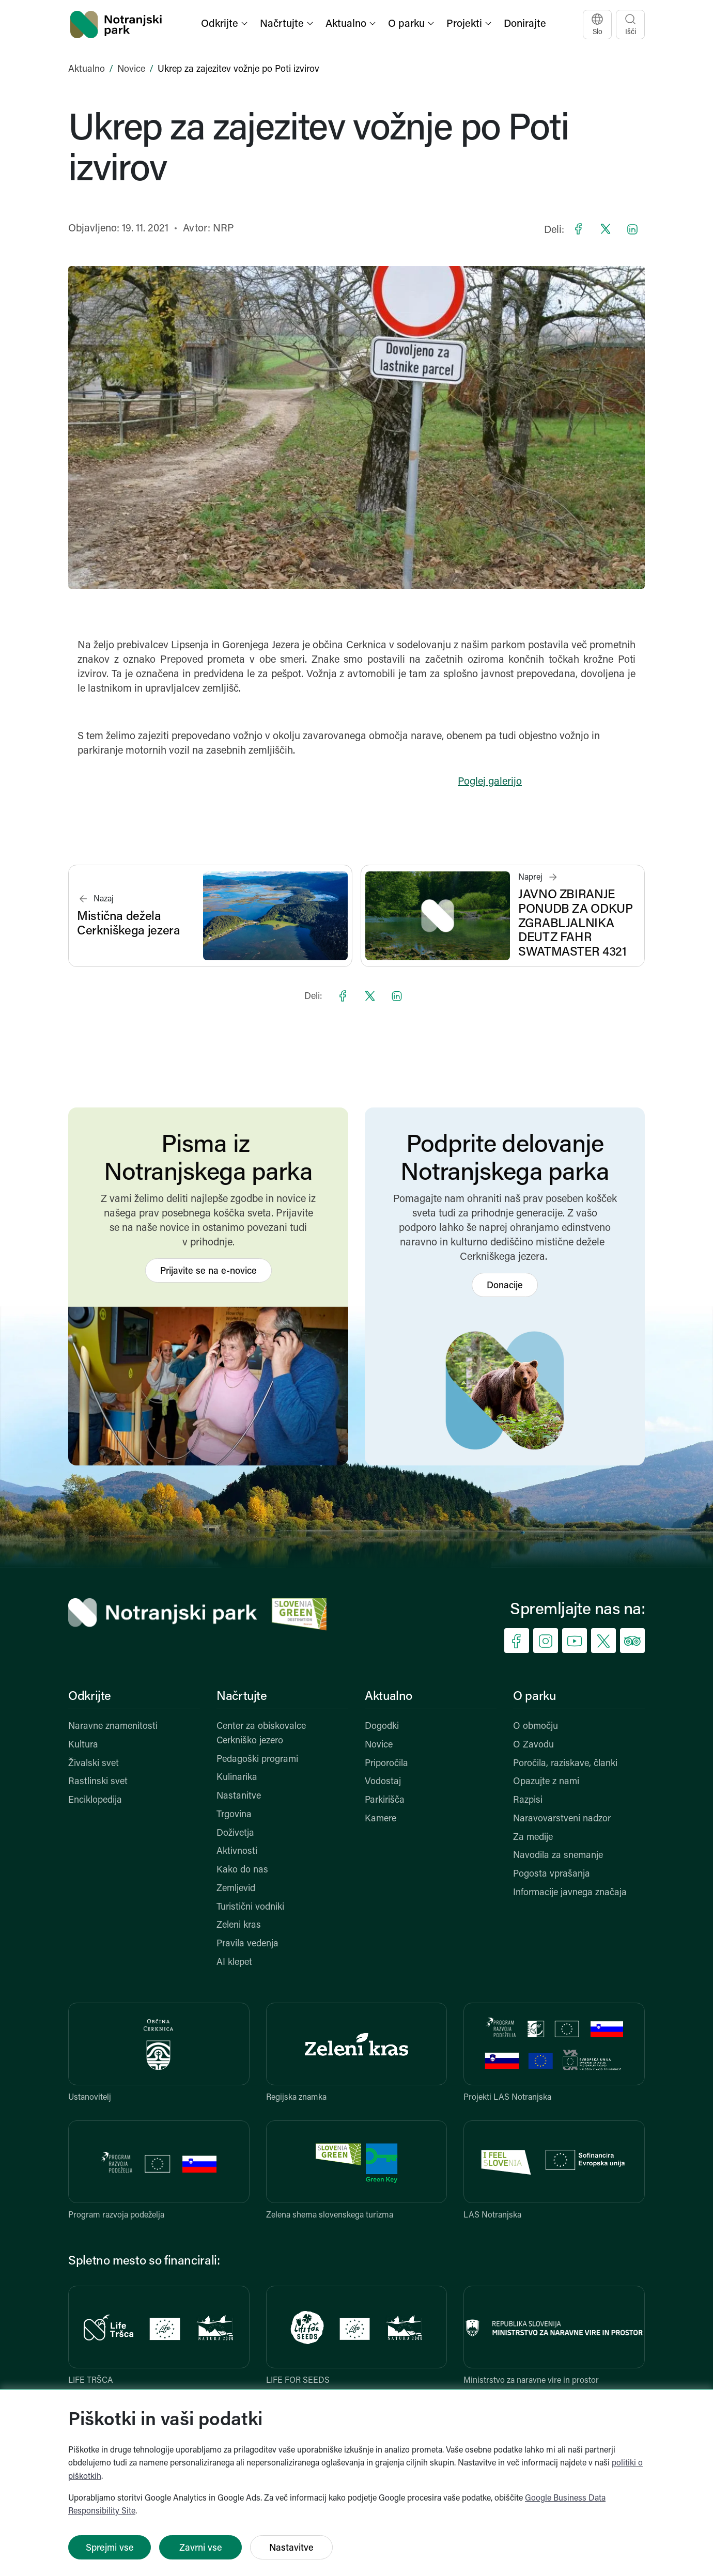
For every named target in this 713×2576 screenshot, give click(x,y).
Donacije (505, 1286)
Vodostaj (383, 1782)
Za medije (533, 1838)
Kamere (380, 1819)
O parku (534, 1697)
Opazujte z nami (546, 1782)
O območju (535, 1726)
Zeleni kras (238, 1925)
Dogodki (382, 1726)
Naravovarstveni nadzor (562, 1819)
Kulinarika (236, 1778)
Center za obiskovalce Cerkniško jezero (261, 1734)
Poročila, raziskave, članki (565, 1764)
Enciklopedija (95, 1800)
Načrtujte (241, 1697)
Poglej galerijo (490, 782)
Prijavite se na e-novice (208, 1271)
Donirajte (525, 24)
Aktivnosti (236, 1851)
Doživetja (235, 1833)
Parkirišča (385, 1800)
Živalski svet (93, 1764)
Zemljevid (235, 1889)
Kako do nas (242, 1870)
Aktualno (86, 69)
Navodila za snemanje (558, 1856)
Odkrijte (89, 1697)
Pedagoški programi (257, 1760)
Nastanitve (238, 1796)
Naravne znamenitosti (113, 1726)
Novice (131, 69)
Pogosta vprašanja (551, 1874)
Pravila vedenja (247, 1944)
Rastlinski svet (98, 1782)
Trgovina (234, 1815)
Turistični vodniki (250, 1907)
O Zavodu (533, 1745)
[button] (225, 24)
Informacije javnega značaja (570, 1893)
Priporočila (386, 1764)
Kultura (83, 1745)
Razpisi (527, 1800)
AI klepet (234, 1963)
